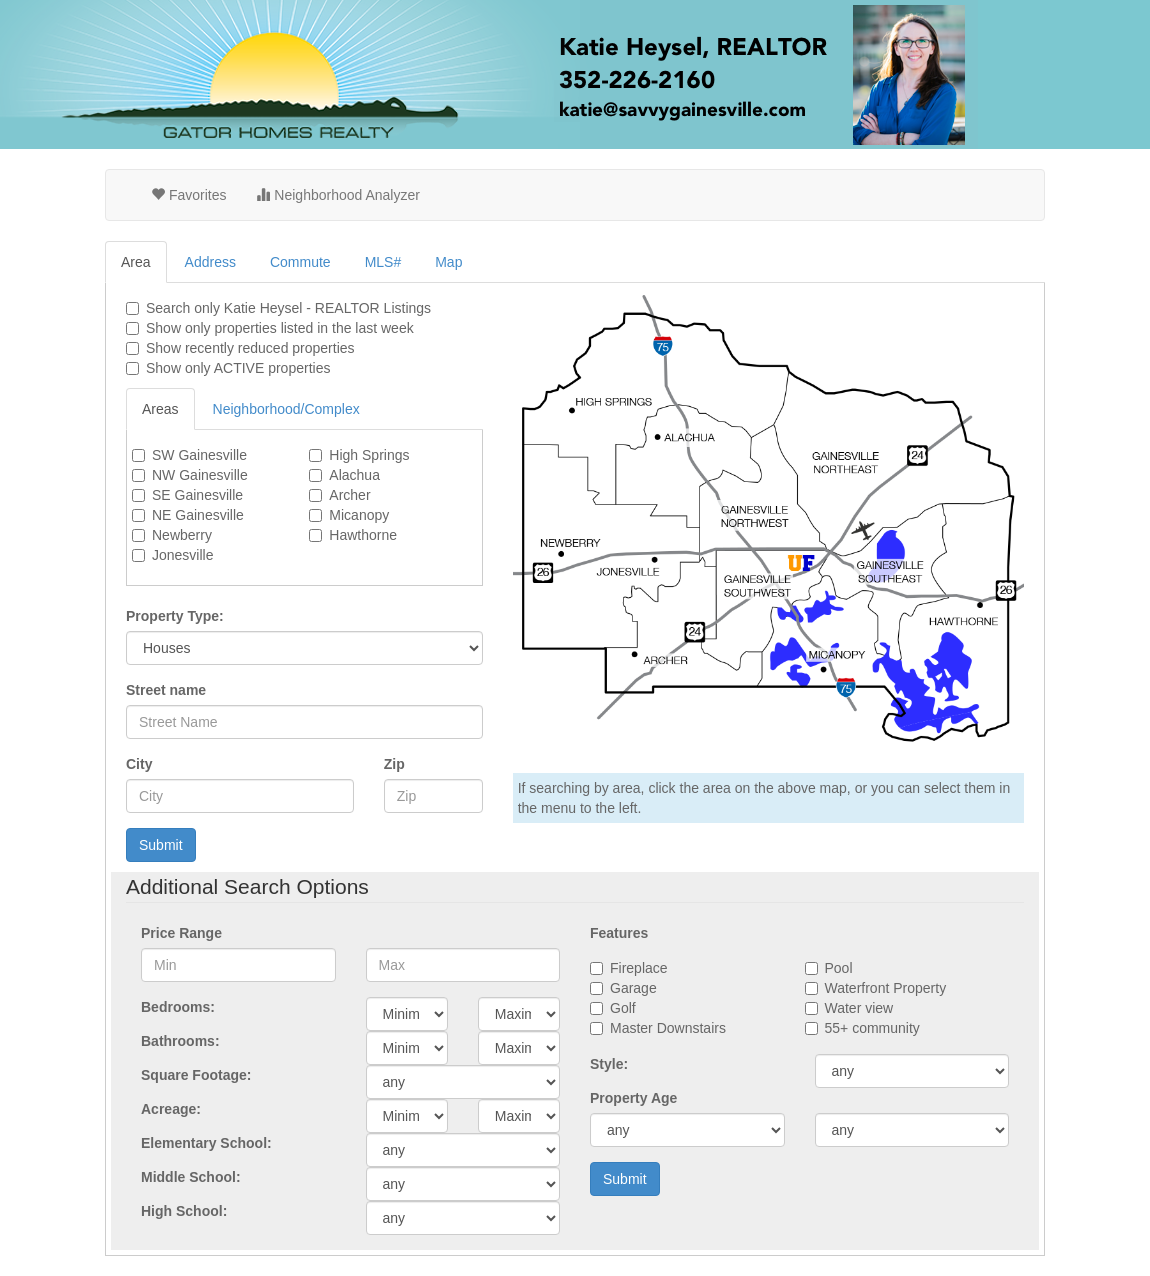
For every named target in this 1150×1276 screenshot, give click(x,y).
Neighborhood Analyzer (337, 195)
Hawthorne (363, 535)
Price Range (181, 933)
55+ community (872, 1028)
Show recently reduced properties (250, 348)
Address (210, 262)
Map (448, 262)
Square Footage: (196, 1075)
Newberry (182, 535)
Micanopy (359, 515)
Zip (394, 764)
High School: (184, 1211)
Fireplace (639, 968)
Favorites (188, 195)
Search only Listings (288, 308)
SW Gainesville (199, 455)
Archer (349, 495)
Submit (161, 845)
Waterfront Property (886, 988)
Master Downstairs (668, 1028)
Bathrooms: (180, 1041)
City (139, 764)
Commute (300, 262)
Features (619, 933)
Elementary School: (206, 1143)
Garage (633, 988)
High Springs (369, 455)
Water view (859, 1008)
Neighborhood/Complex (286, 409)
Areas (160, 409)
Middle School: (191, 1177)
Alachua (354, 475)
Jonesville (182, 555)
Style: (609, 1064)
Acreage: (171, 1109)
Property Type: (175, 616)
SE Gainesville (197, 495)
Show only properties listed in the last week (280, 328)
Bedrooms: (178, 1007)
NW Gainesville (200, 475)
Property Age (633, 1098)
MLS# (383, 262)
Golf (623, 1008)
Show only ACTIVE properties (238, 368)
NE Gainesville (198, 515)
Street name (166, 690)
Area (136, 262)
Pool (839, 968)
